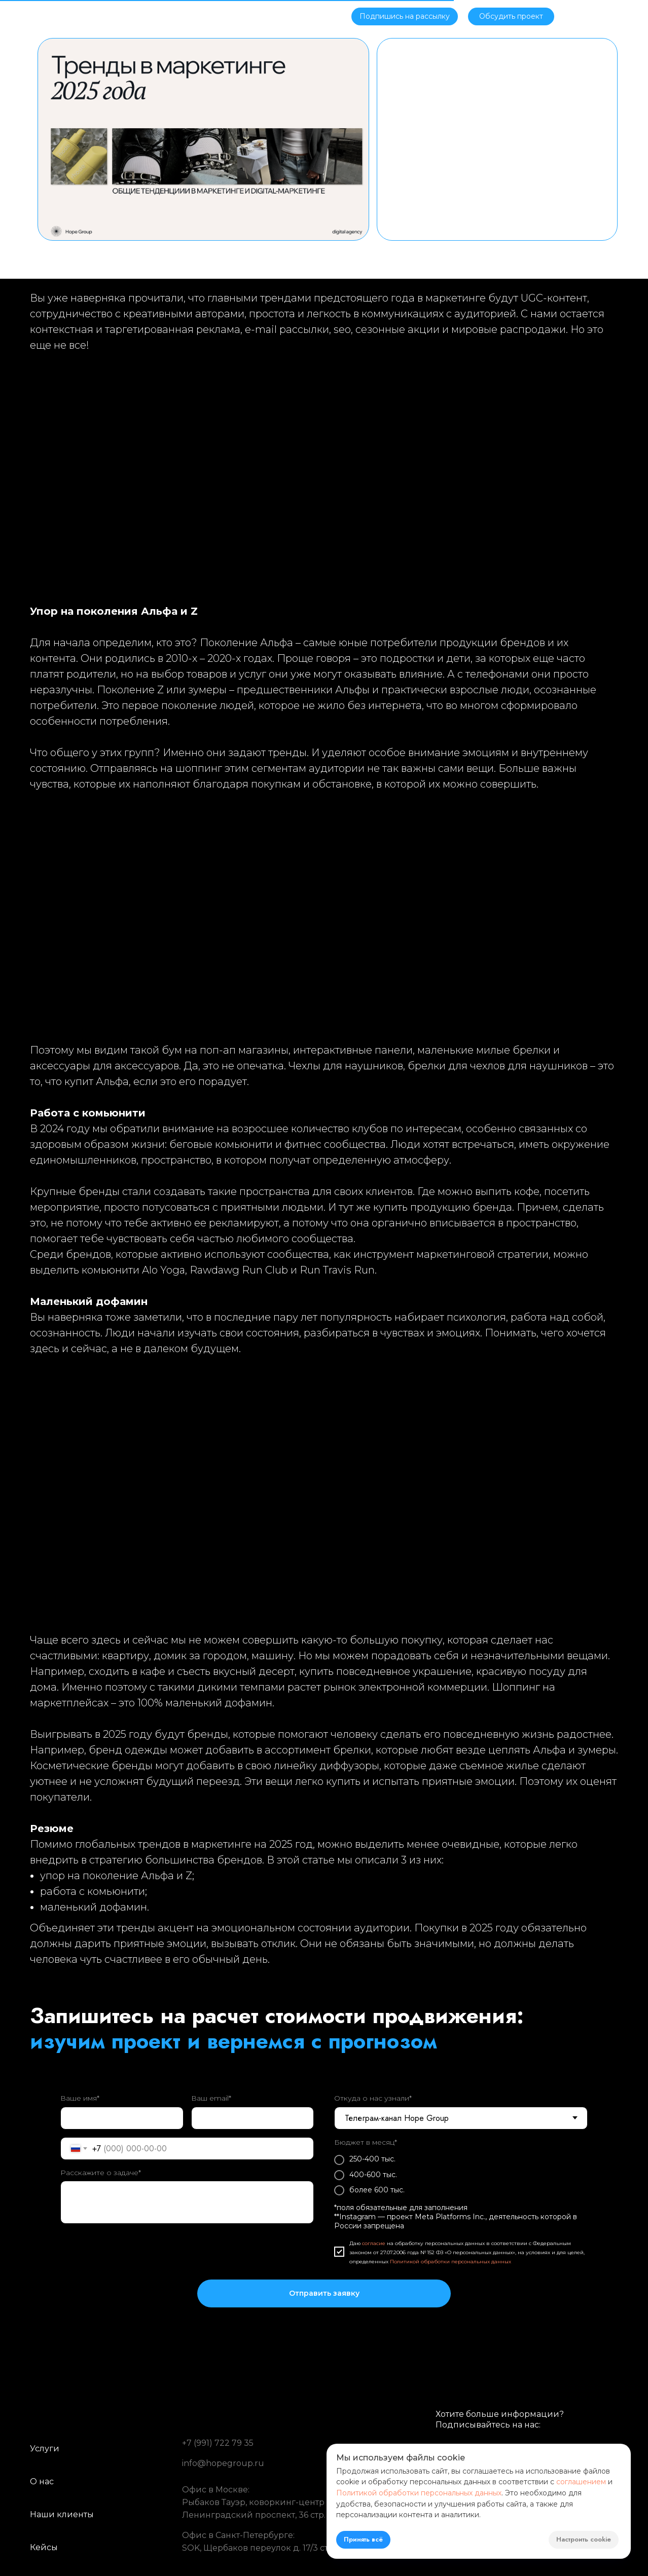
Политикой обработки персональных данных (450, 2261)
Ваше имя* (79, 2098)
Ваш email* (211, 2098)
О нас (42, 2481)
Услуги (175, 14)
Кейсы (220, 14)
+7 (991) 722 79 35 (218, 2443)
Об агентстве (118, 14)
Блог (262, 14)
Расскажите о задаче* (100, 2172)
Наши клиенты (62, 2514)
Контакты (309, 14)
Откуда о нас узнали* (373, 2098)
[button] (404, 16)
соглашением (581, 2481)
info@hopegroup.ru (223, 2463)
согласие (373, 2243)
